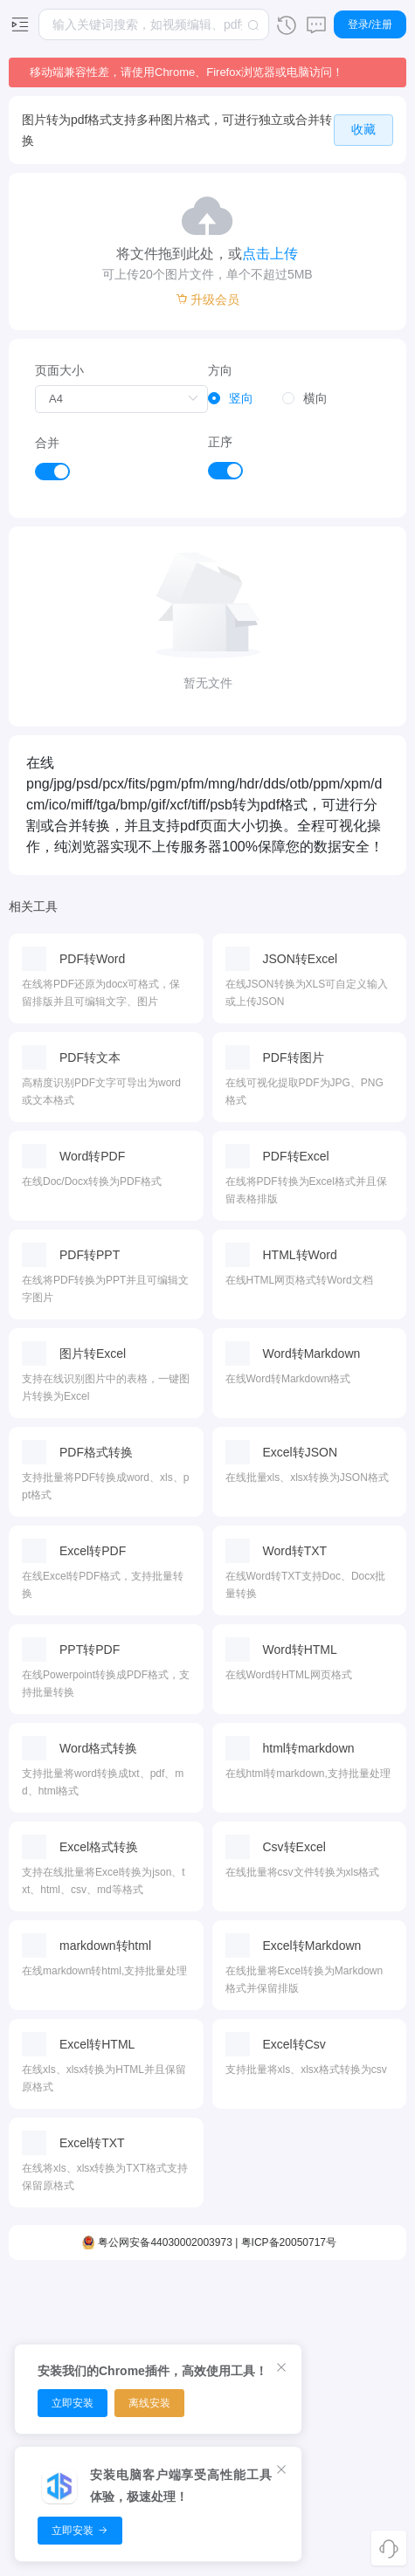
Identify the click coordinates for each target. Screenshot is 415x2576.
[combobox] (153, 24)
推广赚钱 (358, 2364)
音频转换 (117, 2333)
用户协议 (358, 2486)
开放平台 (358, 2394)
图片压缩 (238, 2303)
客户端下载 (358, 2303)
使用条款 (358, 2517)
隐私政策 (358, 2455)
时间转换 (298, 2333)
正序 (220, 442)
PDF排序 (177, 2333)
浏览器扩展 (358, 2333)
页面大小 (59, 370)
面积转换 (298, 2303)
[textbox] (153, 24)
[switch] (52, 471)
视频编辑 (57, 2303)
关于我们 (358, 2425)
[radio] (230, 399)
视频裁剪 (57, 2333)
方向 (220, 370)
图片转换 (238, 2333)
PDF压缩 (177, 2303)
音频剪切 (117, 2303)
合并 (47, 443)
